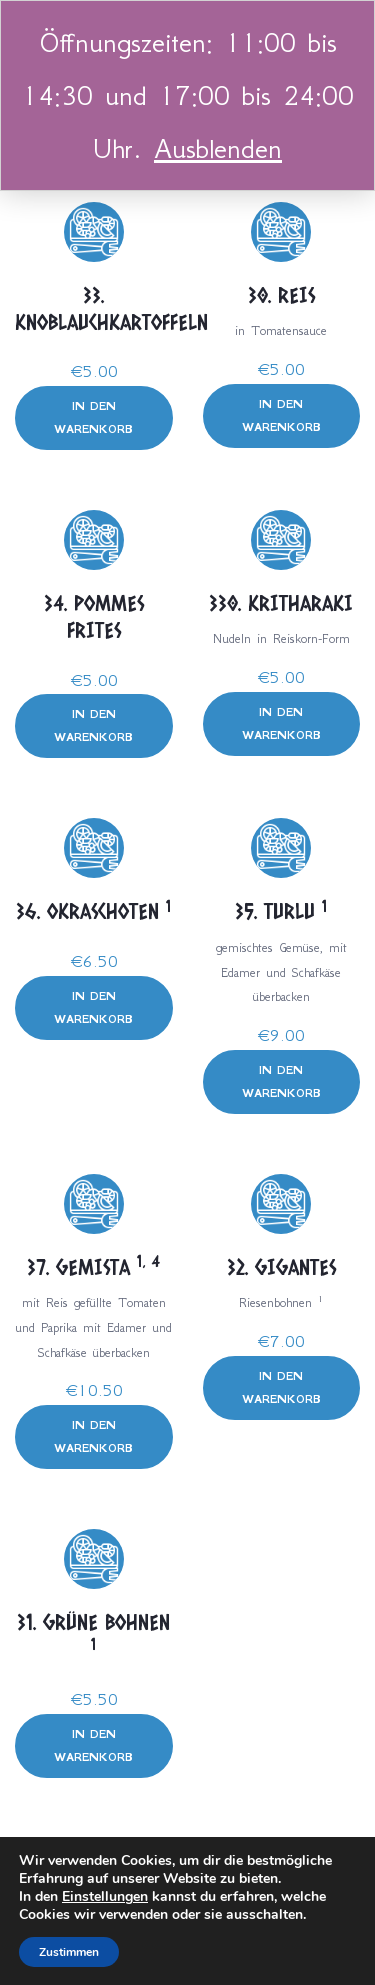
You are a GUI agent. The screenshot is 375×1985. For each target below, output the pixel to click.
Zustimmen (69, 1952)
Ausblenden (218, 148)
